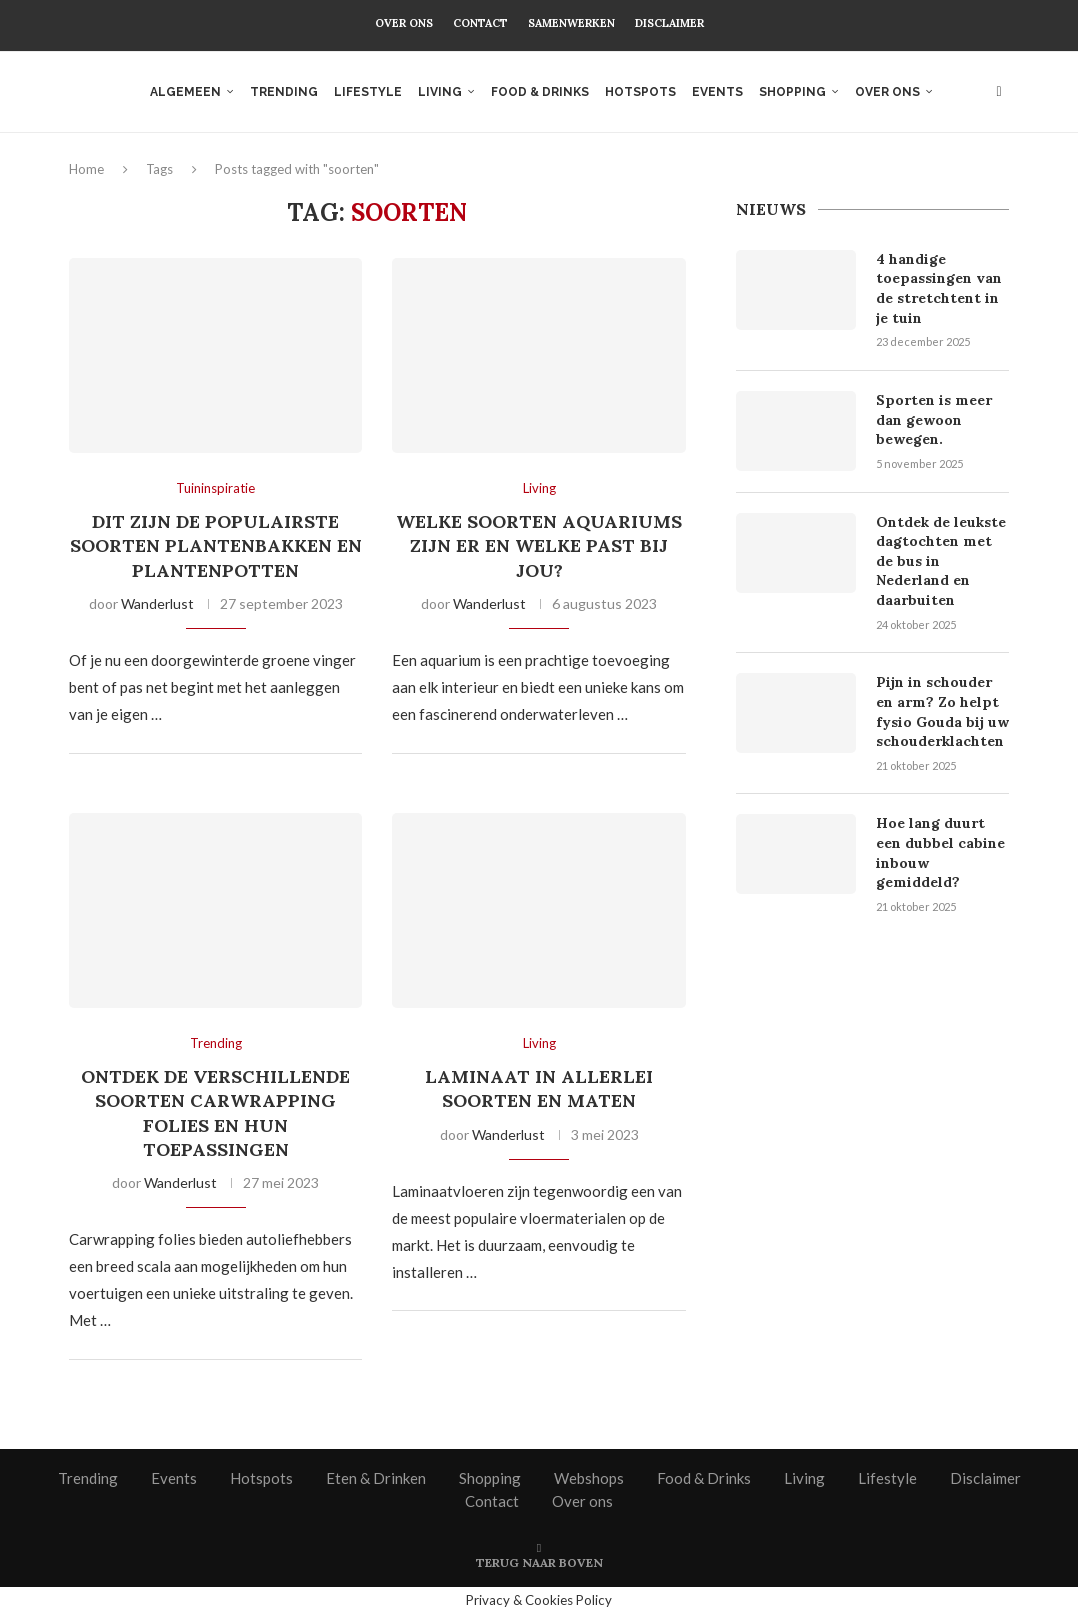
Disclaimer (669, 23)
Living (440, 92)
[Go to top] (539, 1561)
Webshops (589, 1478)
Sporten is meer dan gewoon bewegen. (934, 419)
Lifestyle (368, 92)
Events (717, 92)
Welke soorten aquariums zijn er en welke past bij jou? (539, 546)
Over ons (404, 23)
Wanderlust (157, 603)
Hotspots (640, 92)
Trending (284, 92)
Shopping (792, 92)
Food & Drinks (540, 92)
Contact (480, 23)
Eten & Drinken (376, 1478)
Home (86, 169)
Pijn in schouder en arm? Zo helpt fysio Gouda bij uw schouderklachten (942, 711)
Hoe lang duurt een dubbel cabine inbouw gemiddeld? (940, 852)
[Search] (999, 92)
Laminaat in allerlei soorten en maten (539, 1088)
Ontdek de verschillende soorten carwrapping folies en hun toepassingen (215, 1113)
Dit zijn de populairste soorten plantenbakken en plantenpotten (216, 546)
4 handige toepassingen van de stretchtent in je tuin (939, 288)
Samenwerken (571, 23)
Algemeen (185, 92)
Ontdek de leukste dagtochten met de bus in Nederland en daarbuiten (941, 561)
